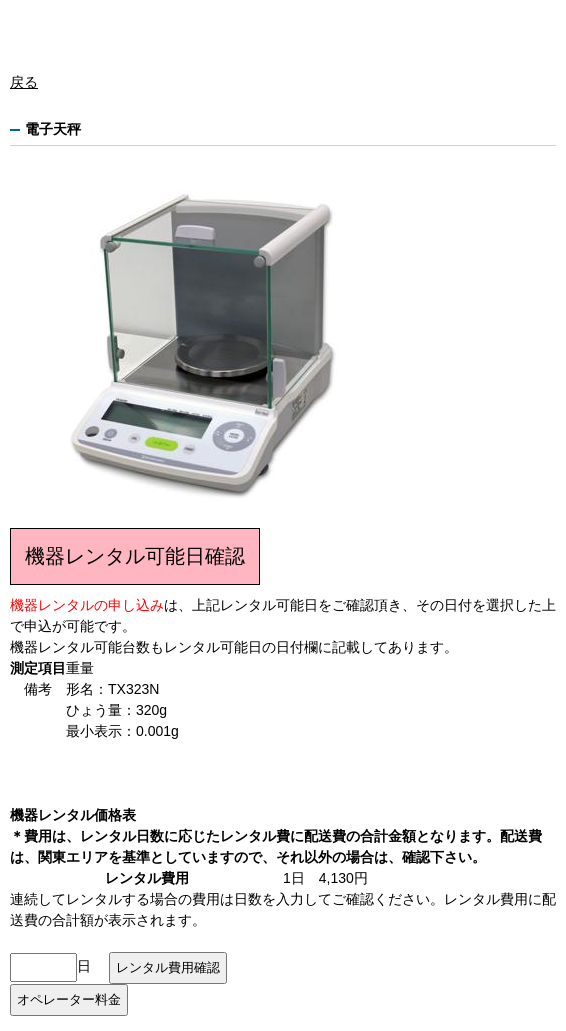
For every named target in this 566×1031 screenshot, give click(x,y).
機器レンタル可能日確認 (135, 556)
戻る (24, 82)
